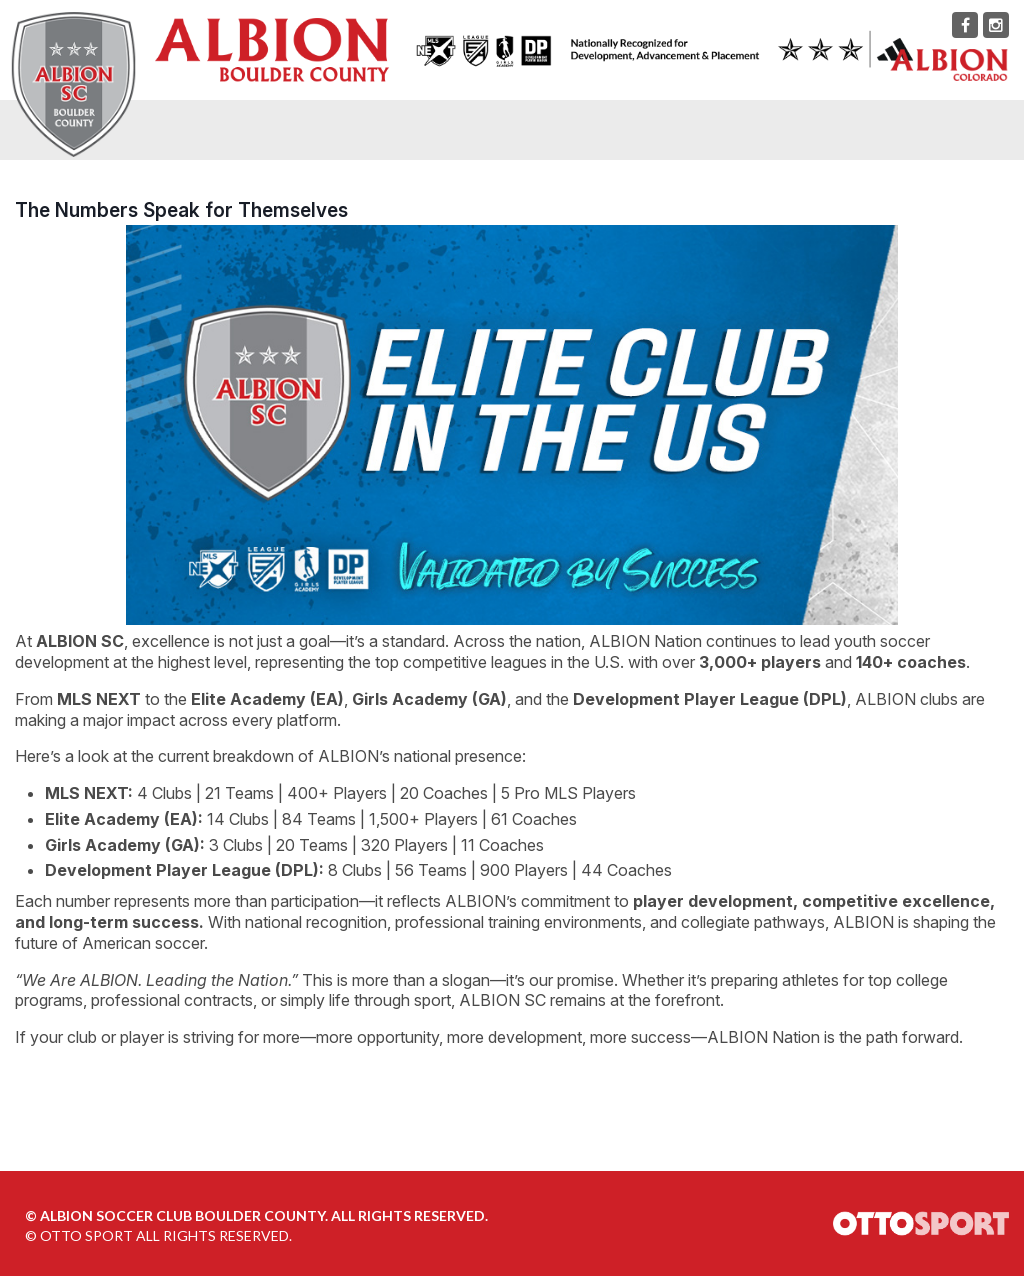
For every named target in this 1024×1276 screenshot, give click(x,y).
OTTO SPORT (86, 1235)
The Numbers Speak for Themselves (181, 210)
